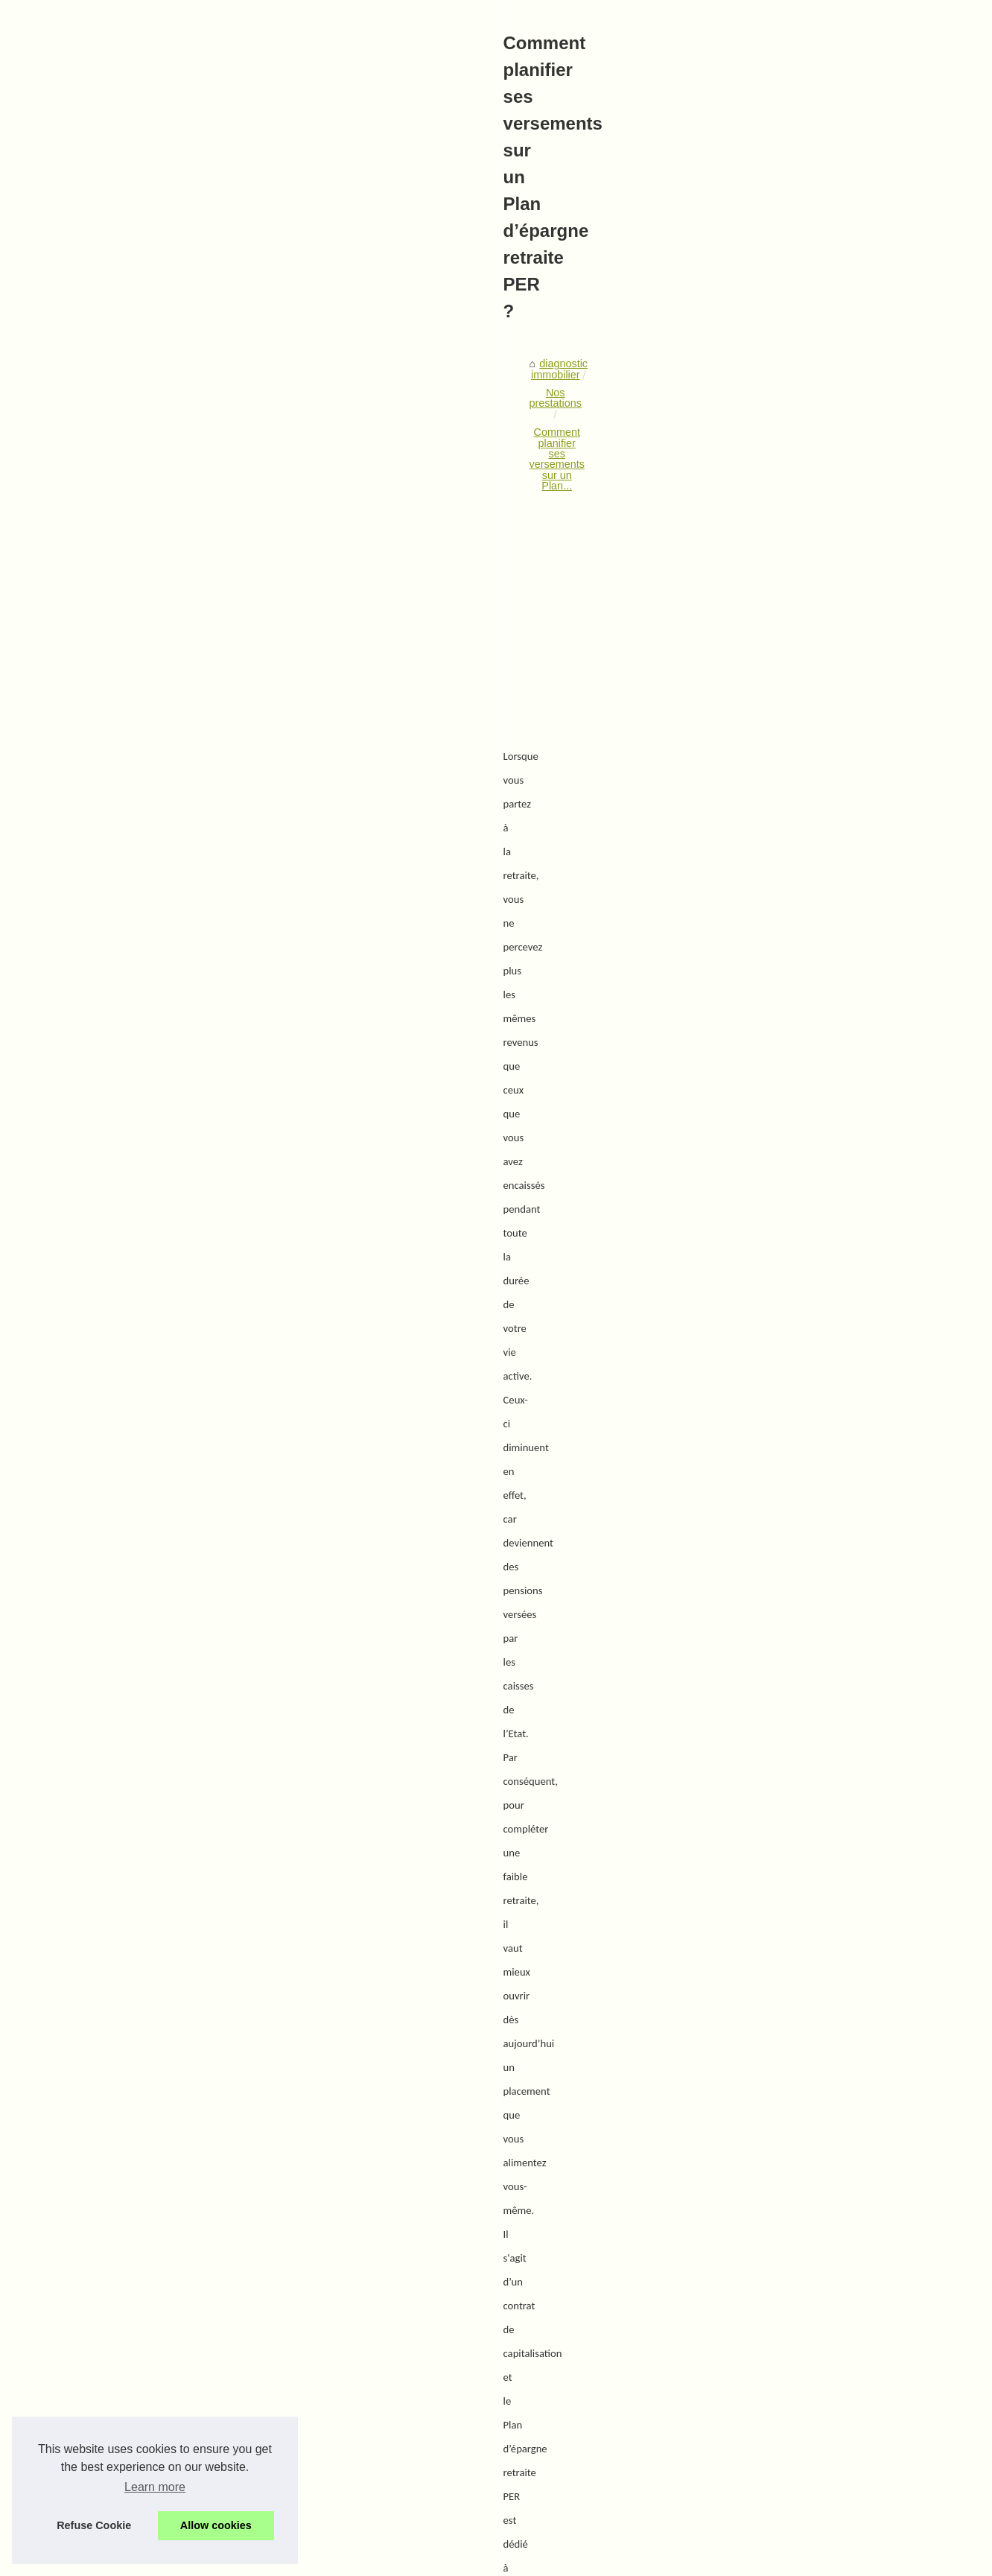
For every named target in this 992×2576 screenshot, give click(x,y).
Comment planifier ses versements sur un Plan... (409, 503)
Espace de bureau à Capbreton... (817, 673)
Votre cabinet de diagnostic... (807, 428)
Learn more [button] (154, 2487)
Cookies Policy (339, 2560)
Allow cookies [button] (216, 2525)
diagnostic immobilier (143, 503)
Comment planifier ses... (795, 919)
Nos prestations (243, 503)
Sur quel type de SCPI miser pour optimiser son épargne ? (213, 2196)
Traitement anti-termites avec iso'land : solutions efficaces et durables (615, 2196)
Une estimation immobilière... (807, 641)
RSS (387, 2560)
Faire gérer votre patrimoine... (809, 1019)
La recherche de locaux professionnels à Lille (280, 2462)
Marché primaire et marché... (806, 986)
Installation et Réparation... (801, 854)
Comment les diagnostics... (802, 574)
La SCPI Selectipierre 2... (798, 740)
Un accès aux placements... (804, 1052)
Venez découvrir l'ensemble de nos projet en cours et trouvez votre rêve (343, 2488)
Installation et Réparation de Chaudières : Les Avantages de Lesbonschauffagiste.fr (370, 2308)
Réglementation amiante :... (803, 508)
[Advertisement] (384, 627)
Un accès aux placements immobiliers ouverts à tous (298, 2436)
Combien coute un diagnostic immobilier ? (272, 2513)
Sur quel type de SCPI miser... (810, 953)
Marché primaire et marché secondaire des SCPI (288, 2385)
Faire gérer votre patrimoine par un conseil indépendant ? (309, 2411)
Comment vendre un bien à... (807, 707)
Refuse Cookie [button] (94, 2525)
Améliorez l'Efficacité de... (799, 820)
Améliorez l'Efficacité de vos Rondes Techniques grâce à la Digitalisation (344, 2282)
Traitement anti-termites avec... (812, 886)
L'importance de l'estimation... (808, 608)
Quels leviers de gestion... (800, 542)
